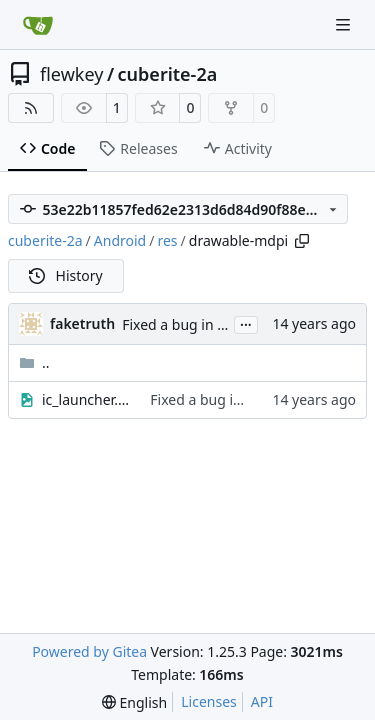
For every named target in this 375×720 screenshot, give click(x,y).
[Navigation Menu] (345, 24)
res (167, 240)
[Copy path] (302, 241)
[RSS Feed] (31, 108)
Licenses (209, 701)
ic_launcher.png (86, 399)
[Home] (38, 25)
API (262, 701)
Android (120, 240)
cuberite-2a (168, 74)
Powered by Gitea (89, 651)
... (246, 323)
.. (34, 362)
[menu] (134, 702)
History (66, 275)
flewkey (71, 74)
